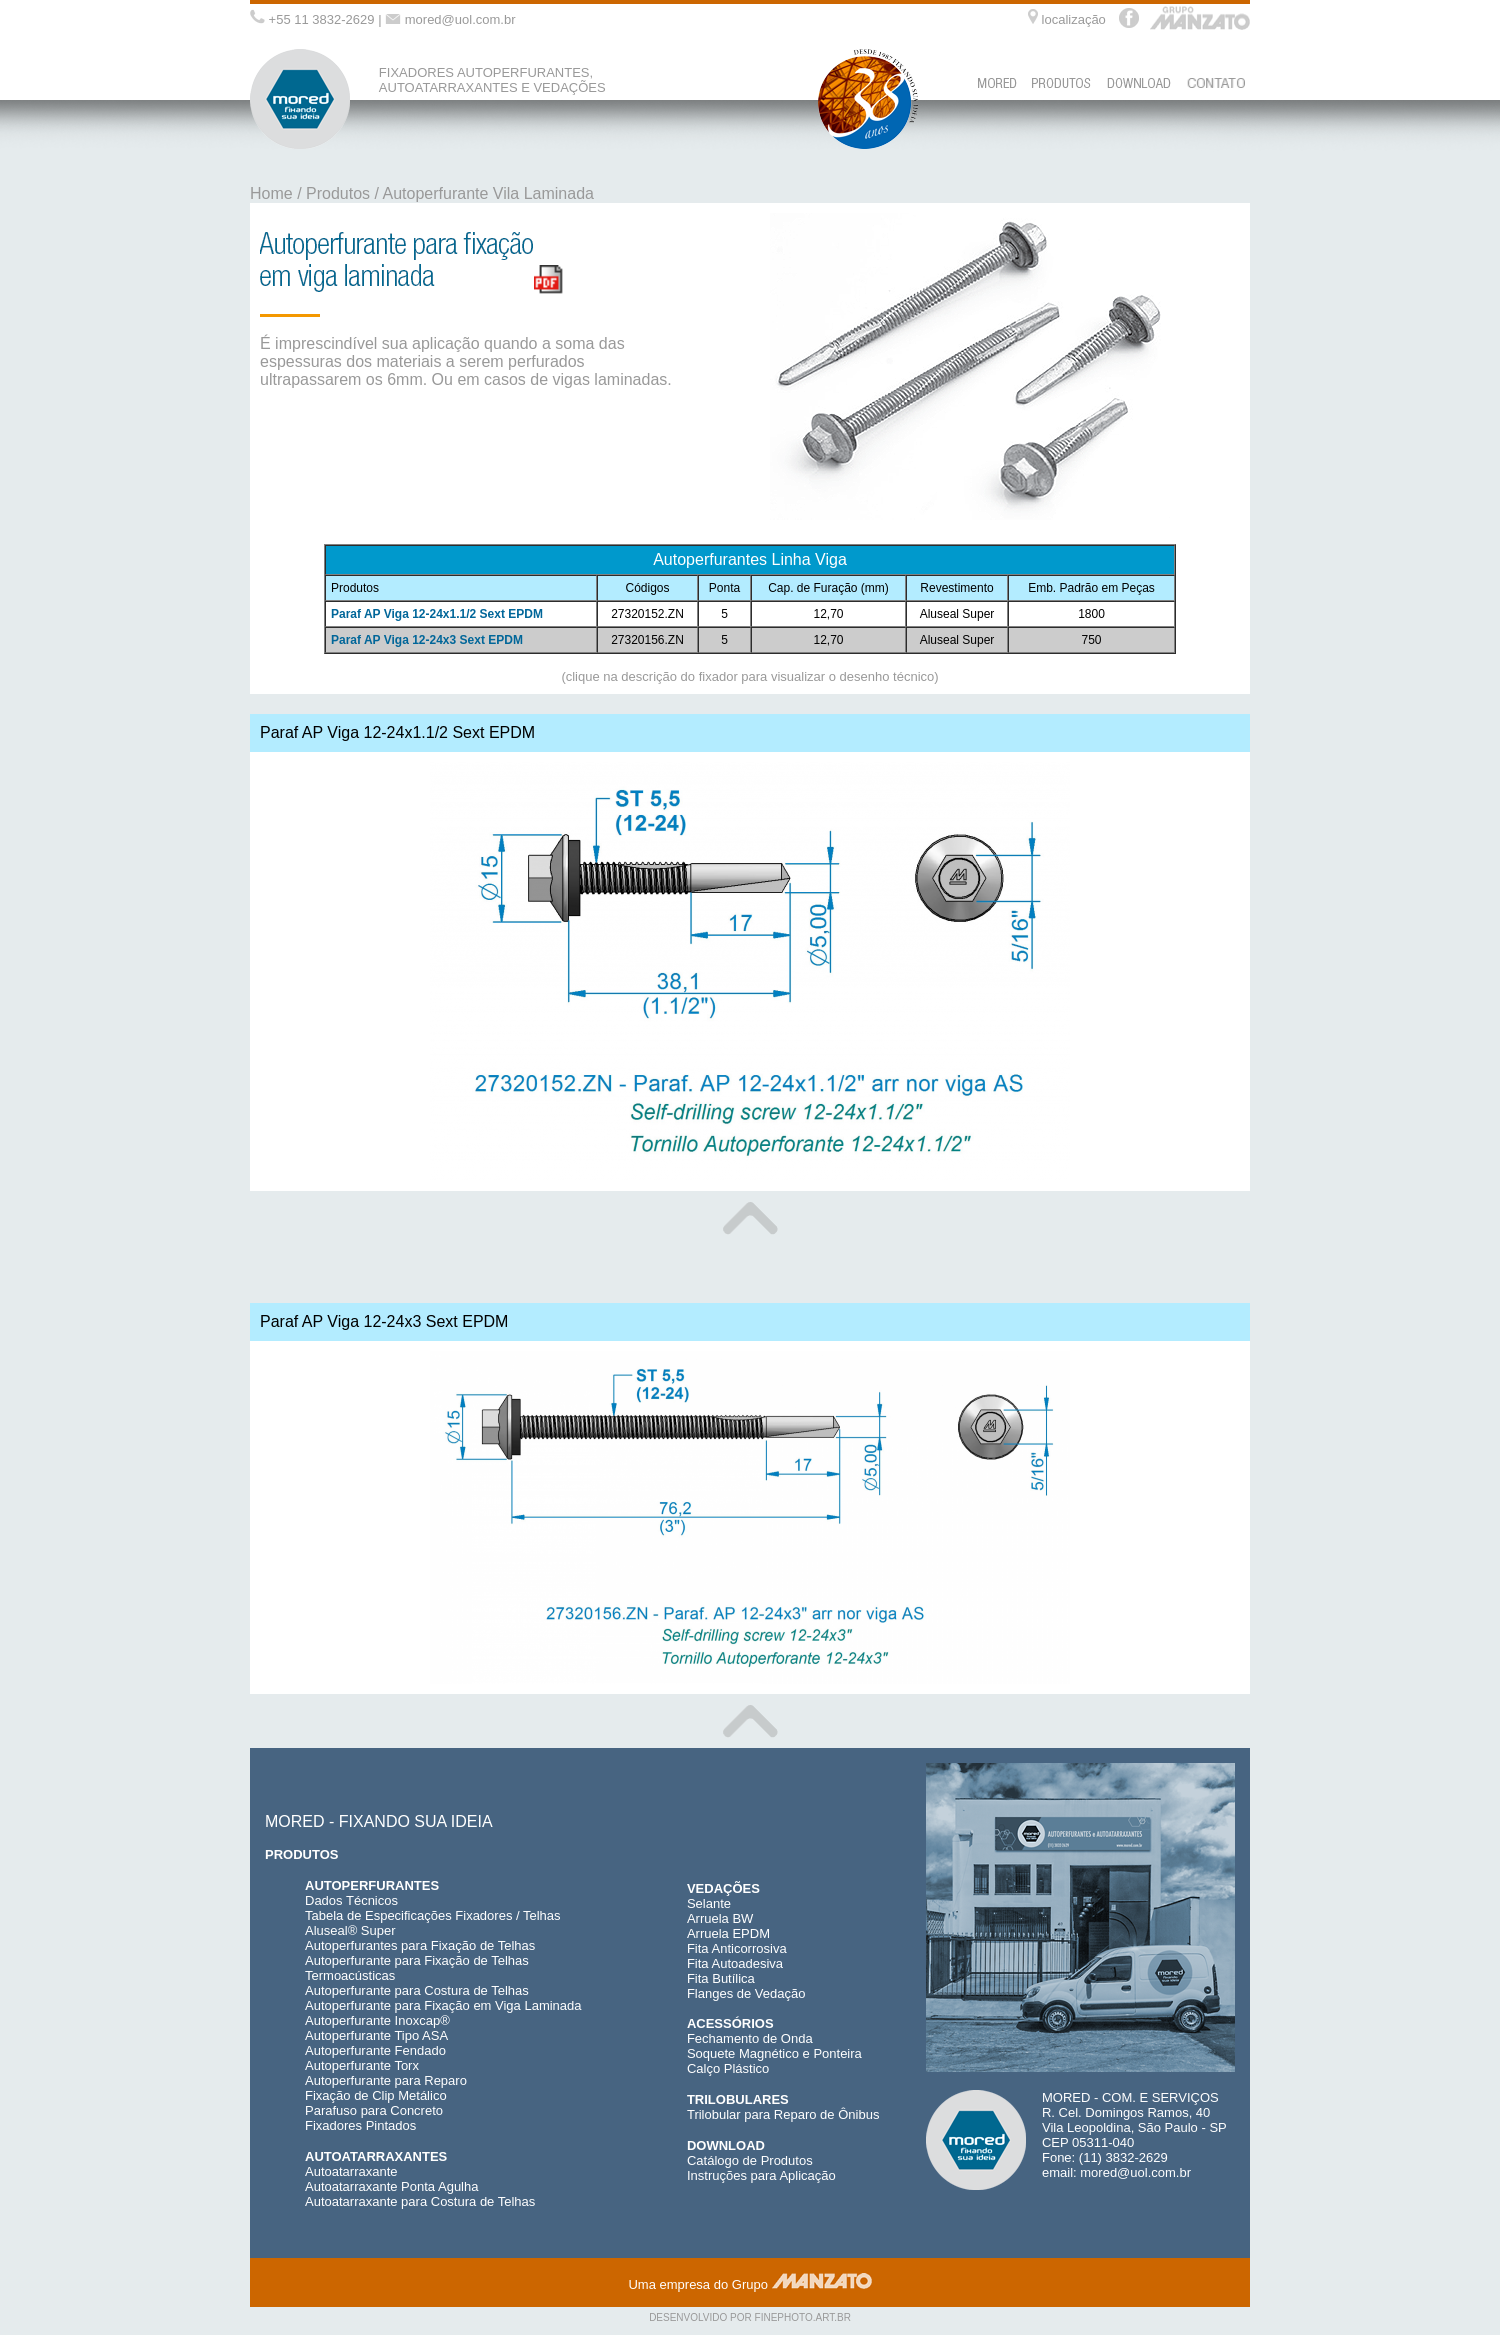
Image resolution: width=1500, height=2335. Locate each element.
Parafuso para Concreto (374, 2110)
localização (1074, 19)
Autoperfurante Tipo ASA (376, 2035)
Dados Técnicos (351, 1900)
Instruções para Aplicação (761, 2175)
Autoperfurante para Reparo (386, 2080)
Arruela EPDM (728, 1933)
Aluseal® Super (350, 1930)
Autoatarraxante (351, 2171)
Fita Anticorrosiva (737, 1948)
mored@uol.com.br (460, 19)
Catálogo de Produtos (750, 2160)
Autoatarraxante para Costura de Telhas (420, 2201)
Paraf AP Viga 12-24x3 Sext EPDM (427, 640)
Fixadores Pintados (360, 2125)
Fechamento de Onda (750, 2038)
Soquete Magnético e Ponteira (774, 2053)
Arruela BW (720, 1918)
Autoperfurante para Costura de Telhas (417, 1990)
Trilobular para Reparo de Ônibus (783, 2114)
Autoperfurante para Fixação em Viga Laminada (443, 2005)
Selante (709, 1903)
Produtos (338, 193)
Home (271, 193)
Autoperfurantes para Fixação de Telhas (420, 1945)
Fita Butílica (721, 1978)
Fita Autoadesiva (735, 1963)
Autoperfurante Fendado (375, 2050)
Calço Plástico (728, 2068)
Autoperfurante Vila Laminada (488, 193)
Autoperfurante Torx (362, 2065)
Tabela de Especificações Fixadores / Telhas (433, 1915)
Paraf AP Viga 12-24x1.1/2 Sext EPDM (437, 614)
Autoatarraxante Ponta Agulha (391, 2186)
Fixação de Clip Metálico (376, 2095)
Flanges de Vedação (746, 1993)
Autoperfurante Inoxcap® (377, 2020)
